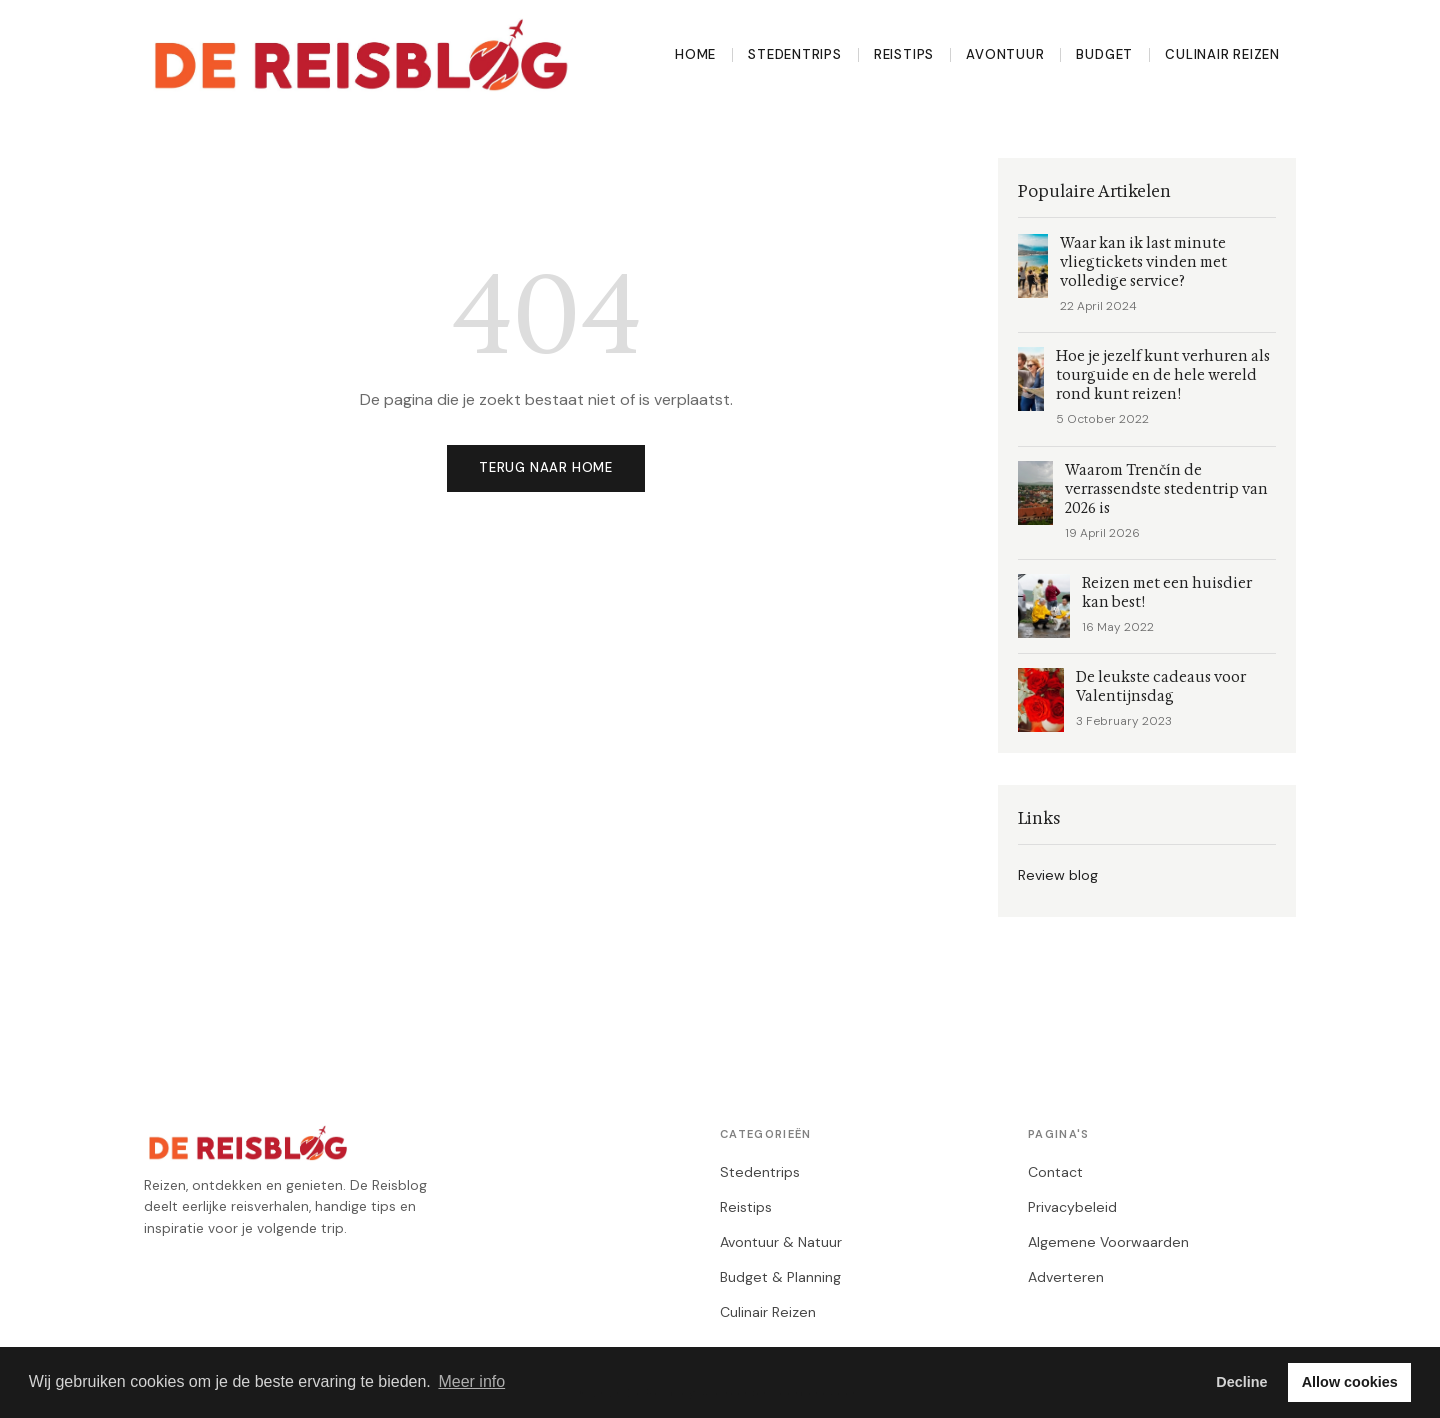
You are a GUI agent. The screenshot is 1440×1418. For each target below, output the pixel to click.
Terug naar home (546, 467)
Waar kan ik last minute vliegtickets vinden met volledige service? (1143, 262)
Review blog (1058, 875)
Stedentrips (795, 54)
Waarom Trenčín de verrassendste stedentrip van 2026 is (1166, 489)
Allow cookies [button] (1350, 1382)
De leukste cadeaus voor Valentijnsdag (1161, 687)
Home (695, 54)
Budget (1104, 54)
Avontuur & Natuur (781, 1242)
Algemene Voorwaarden (1108, 1242)
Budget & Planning (780, 1277)
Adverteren (1066, 1277)
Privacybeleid (1072, 1207)
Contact (1055, 1172)
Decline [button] (1241, 1382)
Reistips (904, 54)
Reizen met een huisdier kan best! (1167, 593)
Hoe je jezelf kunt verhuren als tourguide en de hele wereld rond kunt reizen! (1163, 375)
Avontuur (1005, 54)
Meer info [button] (471, 1381)
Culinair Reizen (1222, 54)
